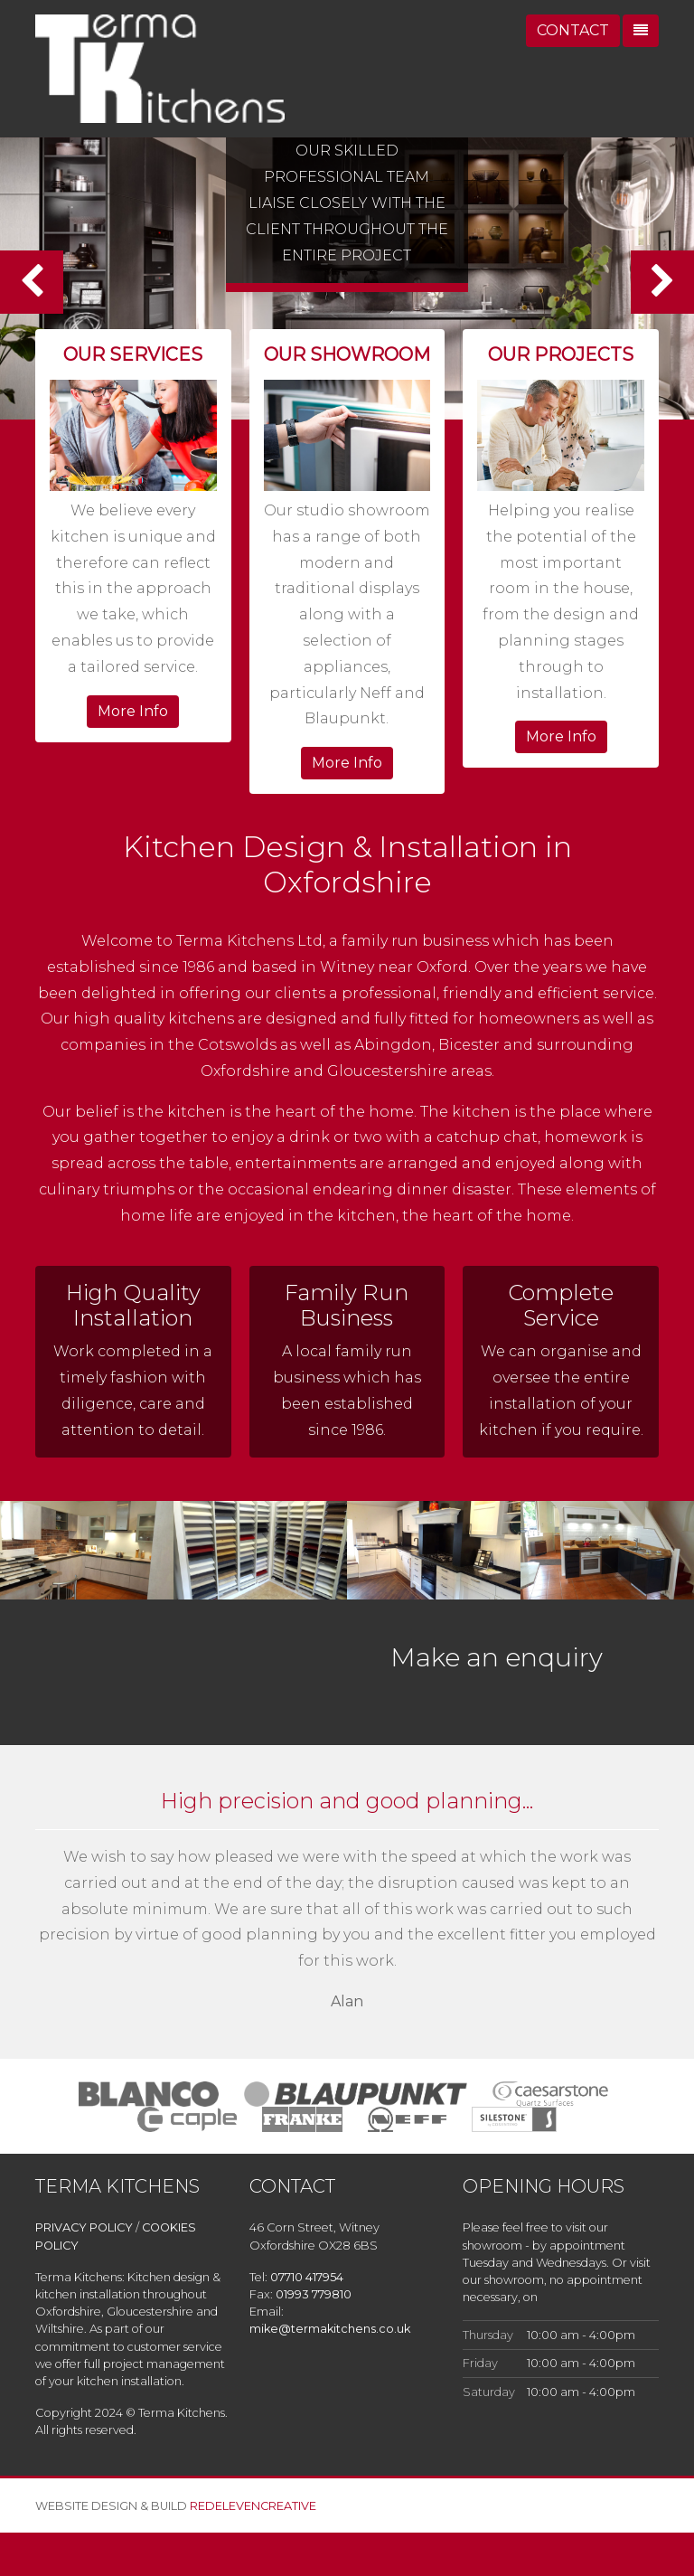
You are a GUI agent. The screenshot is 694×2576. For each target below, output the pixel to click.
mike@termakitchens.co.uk (329, 2328)
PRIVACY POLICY (84, 2227)
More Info (133, 711)
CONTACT (573, 30)
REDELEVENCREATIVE (253, 2506)
